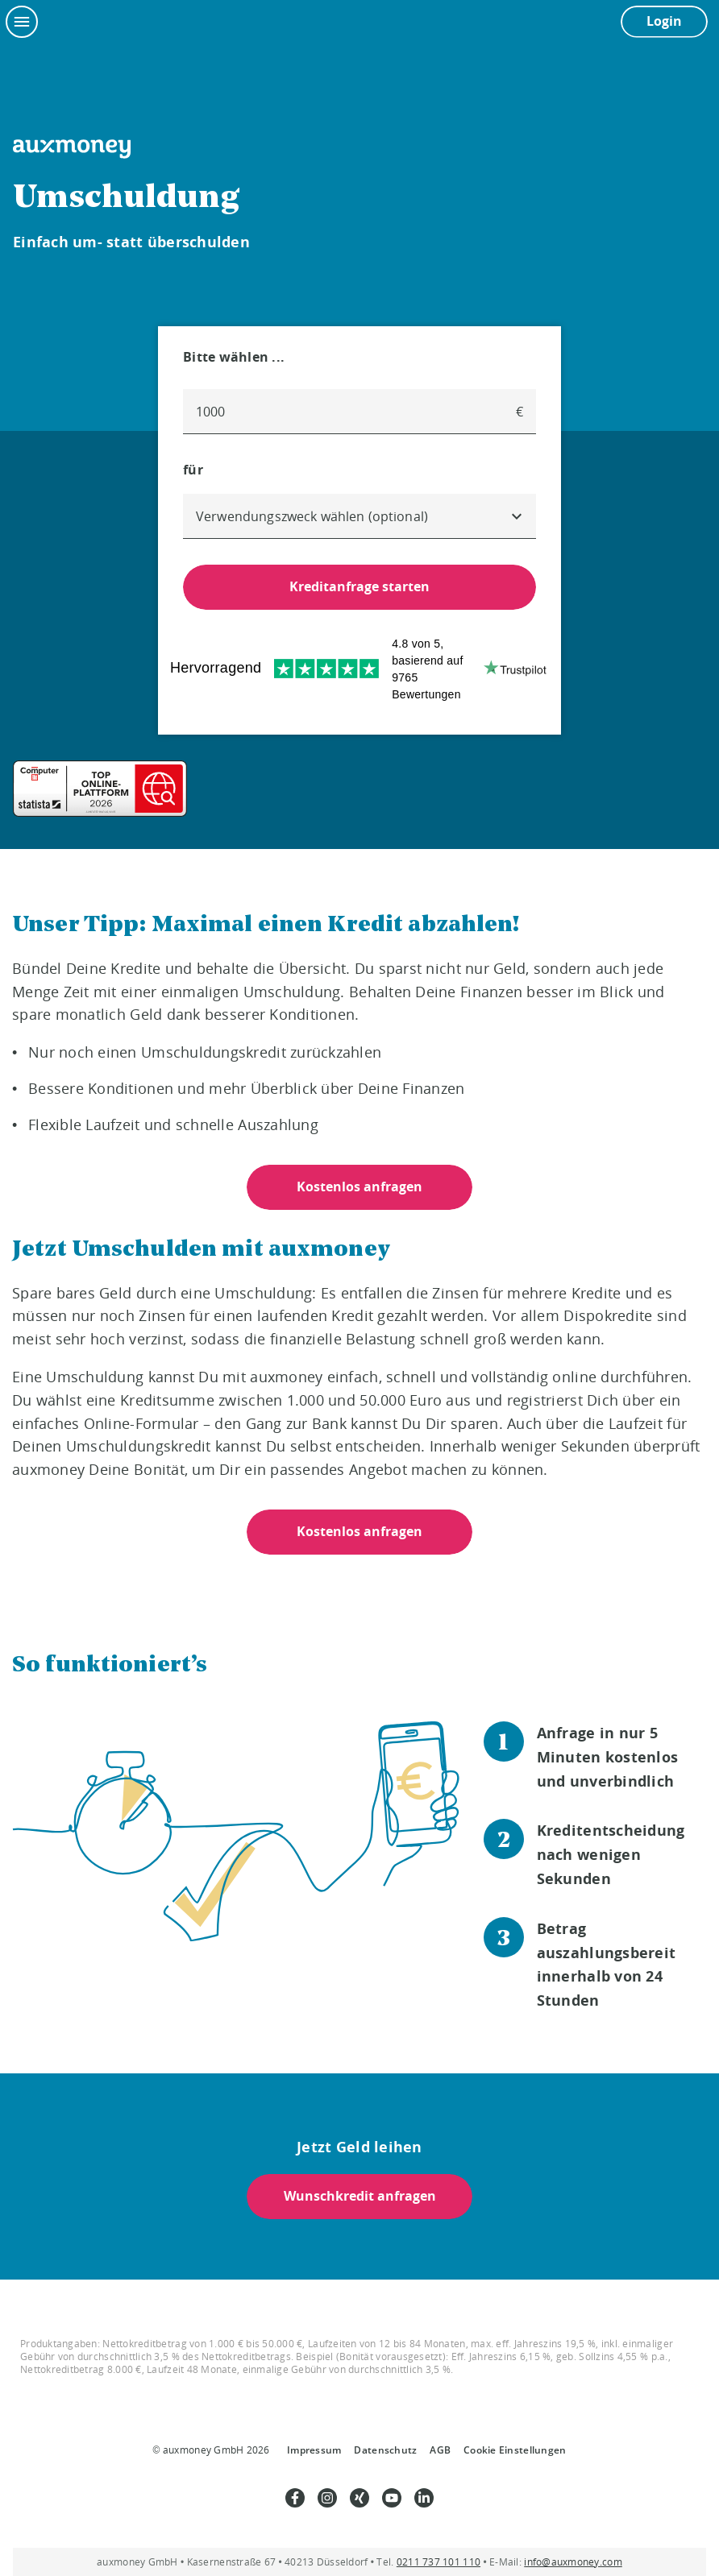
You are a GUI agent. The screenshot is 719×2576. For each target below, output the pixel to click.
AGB (440, 2450)
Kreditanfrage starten (359, 586)
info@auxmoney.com (573, 2562)
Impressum (314, 2450)
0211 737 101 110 (438, 2562)
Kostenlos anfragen (359, 1186)
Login (664, 21)
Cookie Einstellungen (514, 2450)
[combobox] (359, 516)
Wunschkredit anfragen (360, 2196)
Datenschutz (385, 2450)
